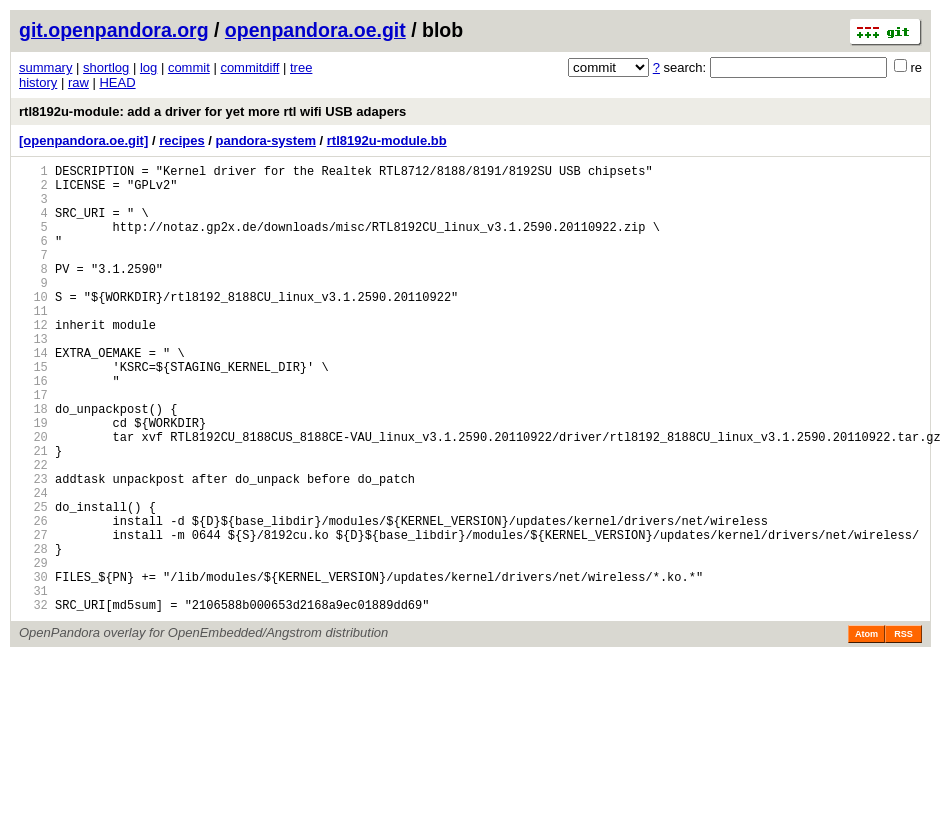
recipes (182, 140)
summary (45, 67)
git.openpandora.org (114, 30)
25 (33, 581)
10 (33, 326)
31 (33, 683)
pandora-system (266, 140)
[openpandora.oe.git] (83, 140)
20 (33, 496)
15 (33, 411)
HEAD (117, 82)
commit (189, 67)
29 (33, 649)
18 (33, 462)
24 (33, 564)
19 (33, 479)
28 (33, 632)
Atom (866, 730)
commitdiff (249, 67)
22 (33, 530)
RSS (903, 730)
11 (33, 343)
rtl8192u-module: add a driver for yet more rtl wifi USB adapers (212, 111)
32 (33, 700)
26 (33, 598)
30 (33, 666)
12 (33, 360)
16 (33, 428)
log (148, 67)
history (38, 82)
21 (33, 513)
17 (33, 445)
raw (78, 82)
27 (33, 615)
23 (33, 547)
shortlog (106, 67)
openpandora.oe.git (315, 30)
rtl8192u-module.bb (387, 140)
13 (33, 377)
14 (33, 394)
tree (301, 67)
